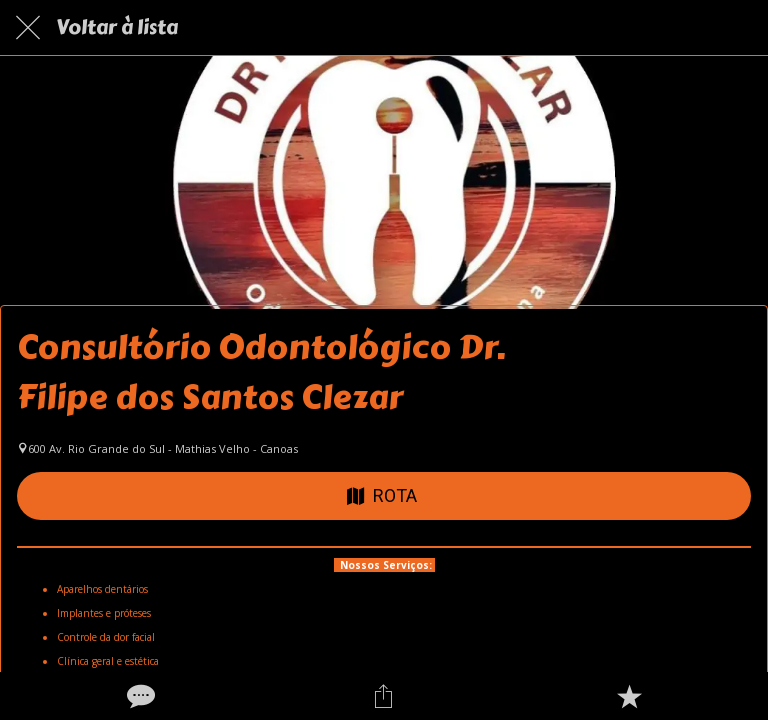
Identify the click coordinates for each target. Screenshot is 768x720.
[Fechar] (28, 28)
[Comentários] (139, 696)
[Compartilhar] (384, 696)
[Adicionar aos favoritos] (629, 696)
